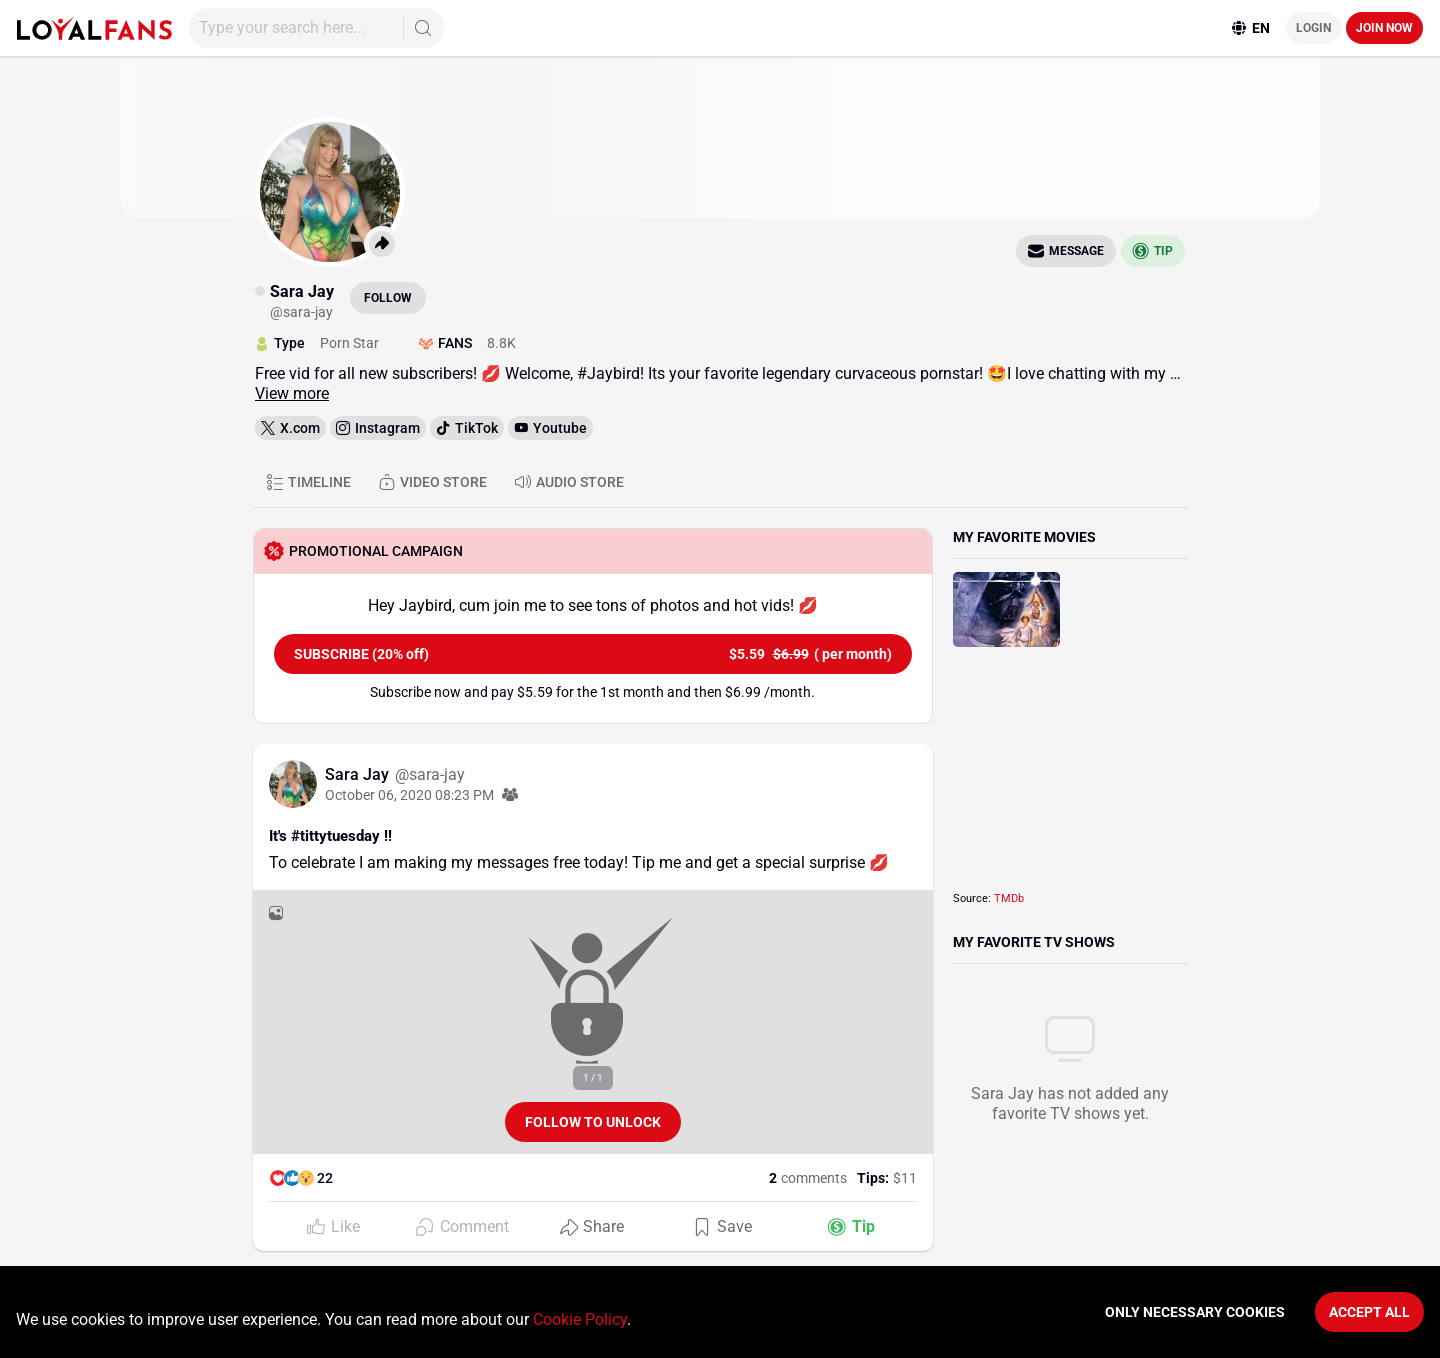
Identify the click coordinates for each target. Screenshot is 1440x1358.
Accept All (1369, 1312)
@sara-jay (430, 774)
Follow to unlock (593, 1122)
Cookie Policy (580, 1319)
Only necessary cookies (1195, 1312)
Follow (388, 298)
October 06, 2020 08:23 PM (409, 795)
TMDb (1009, 898)
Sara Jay (359, 774)
